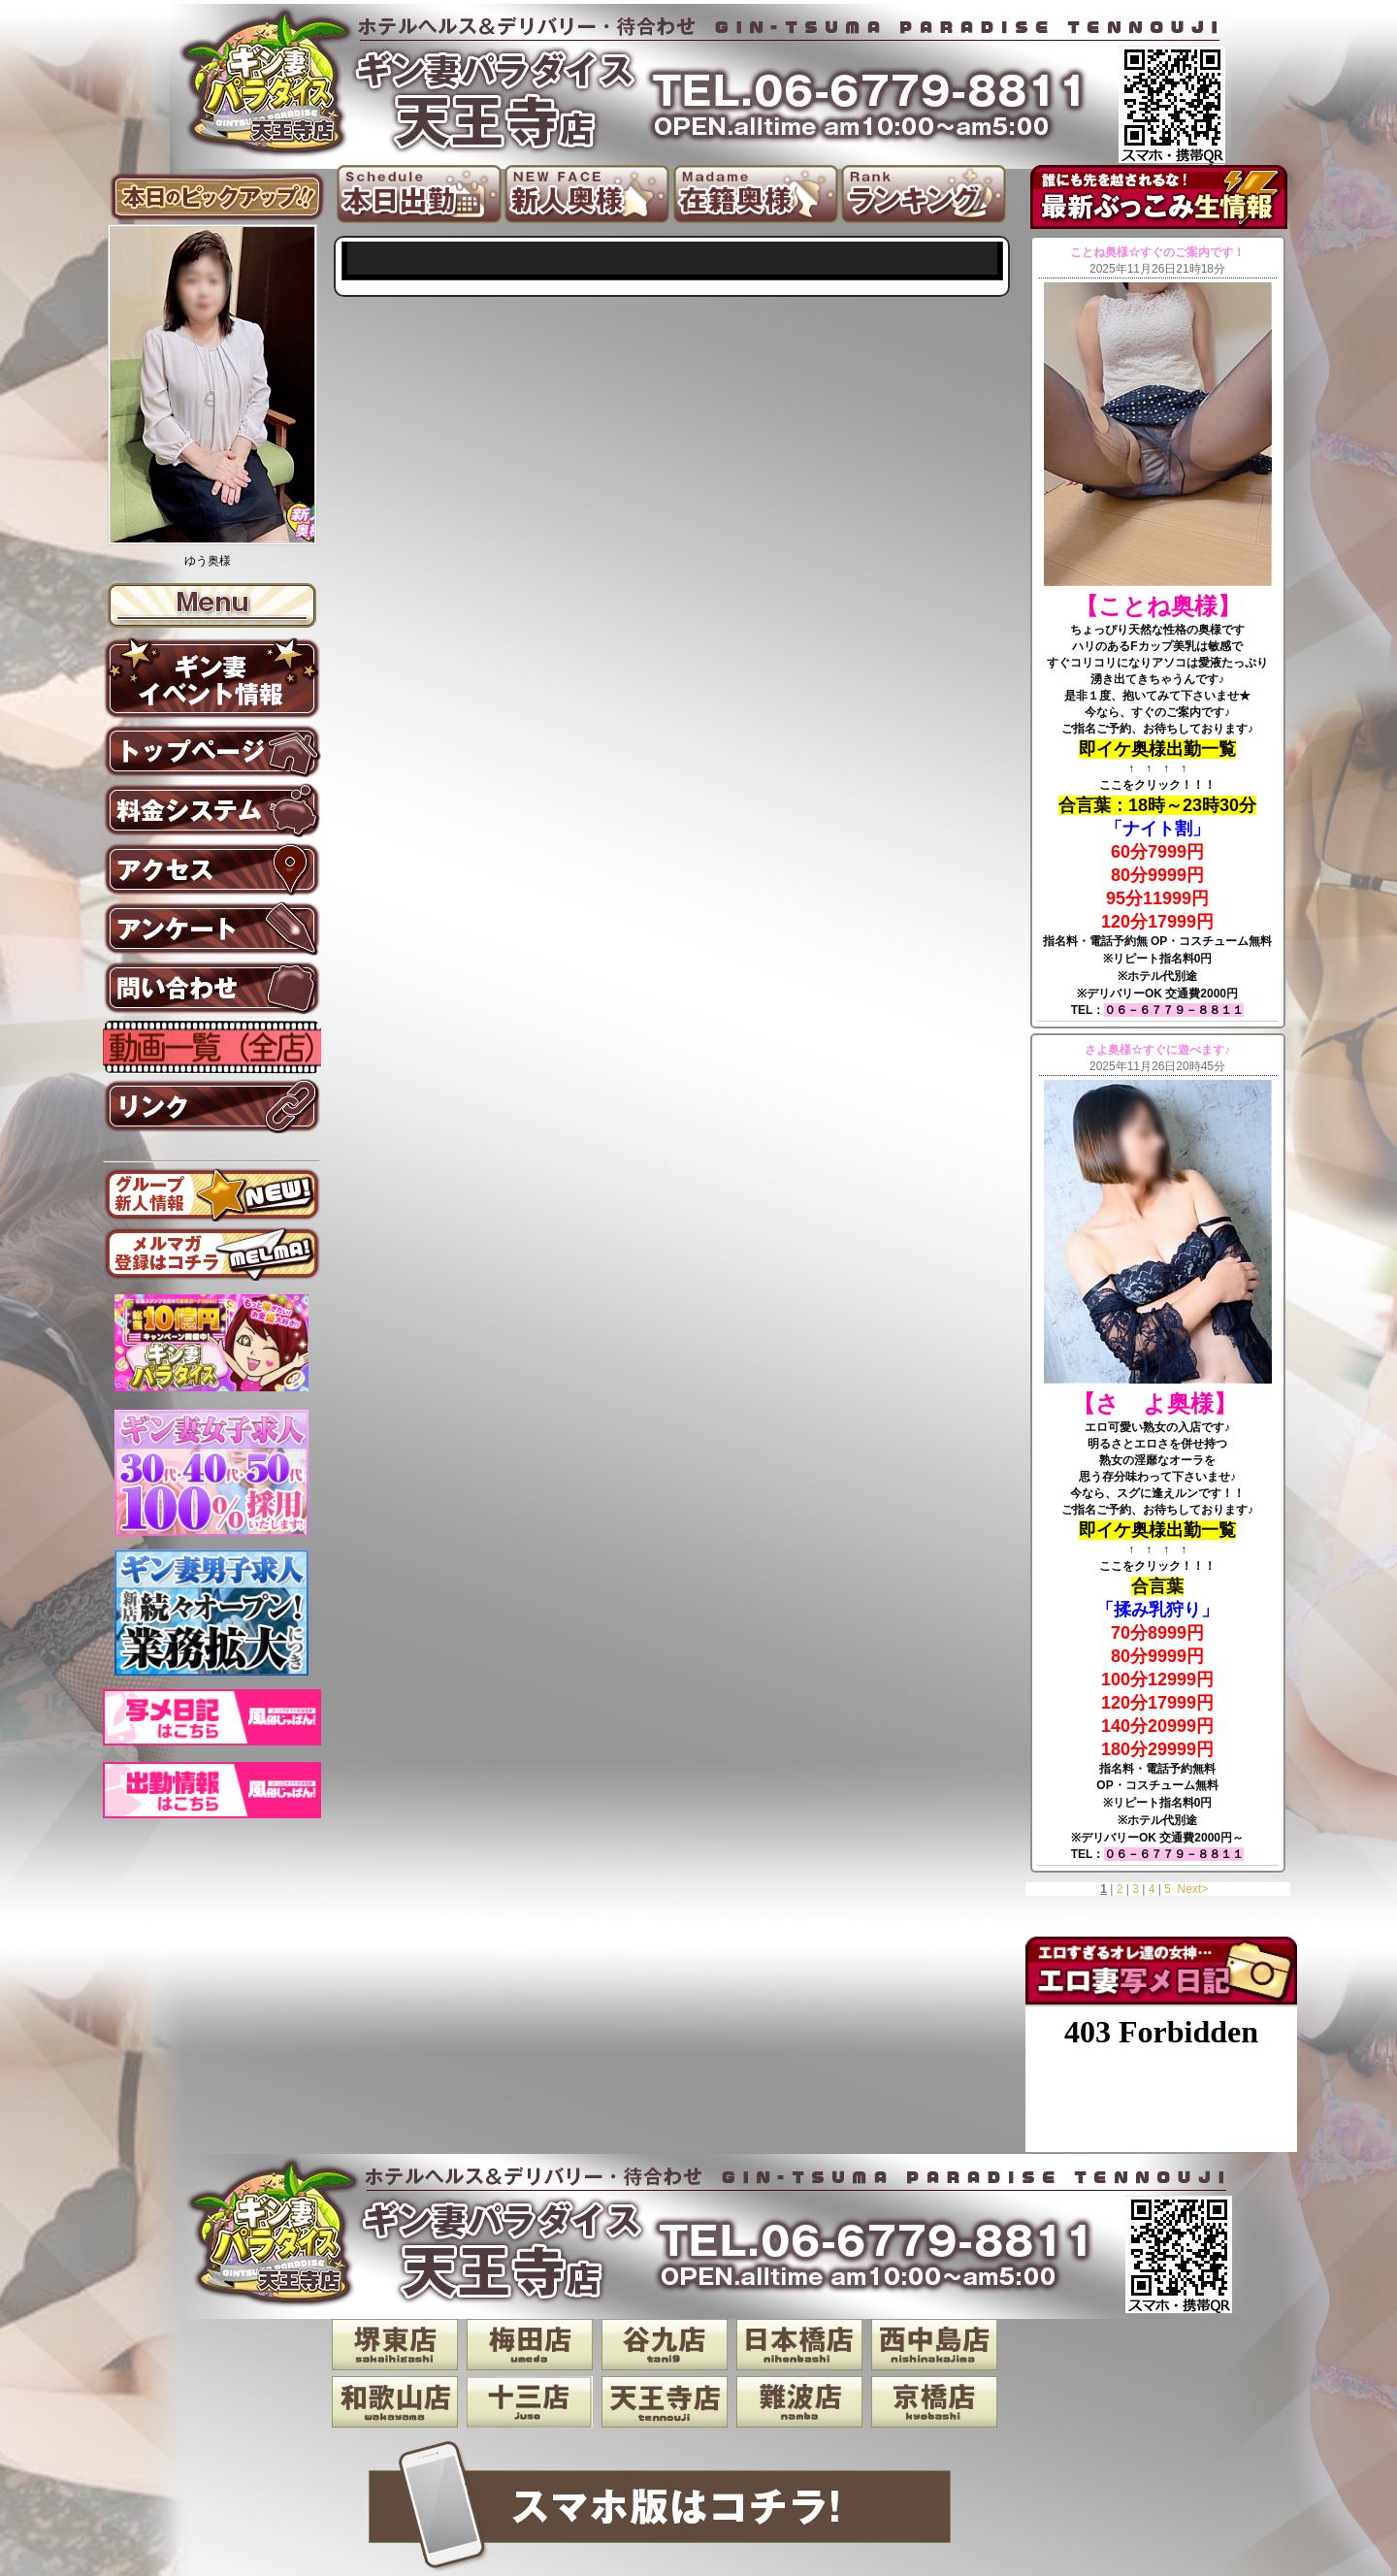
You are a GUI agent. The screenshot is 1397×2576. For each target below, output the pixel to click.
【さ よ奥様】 (1158, 1403)
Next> (1192, 1889)
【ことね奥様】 (1158, 606)
